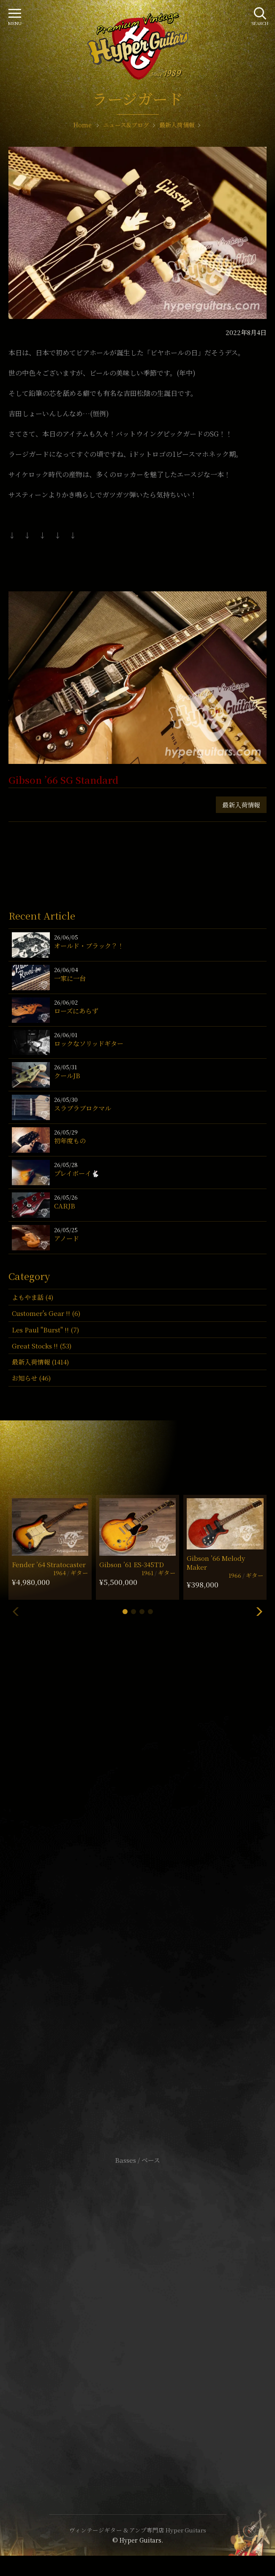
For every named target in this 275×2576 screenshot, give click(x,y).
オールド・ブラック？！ (89, 945)
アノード (66, 1238)
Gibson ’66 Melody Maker (216, 1562)
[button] (125, 1611)
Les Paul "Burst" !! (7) (45, 1329)
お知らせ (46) (31, 1377)
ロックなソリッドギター (88, 1043)
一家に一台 (70, 978)
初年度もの (70, 1140)
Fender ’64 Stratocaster (49, 1564)
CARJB (64, 1205)
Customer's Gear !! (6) (46, 1313)
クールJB (67, 1075)
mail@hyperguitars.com (150, 1882)
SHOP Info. (137, 1907)
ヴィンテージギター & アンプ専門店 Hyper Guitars (137, 2530)
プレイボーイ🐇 (76, 1173)
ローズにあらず (76, 1010)
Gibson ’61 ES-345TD (131, 1564)
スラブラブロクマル (82, 1108)
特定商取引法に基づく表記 (138, 2314)
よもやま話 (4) (32, 1297)
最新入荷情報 (241, 804)
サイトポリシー (138, 2302)
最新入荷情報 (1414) (40, 1361)
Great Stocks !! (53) (41, 1345)
